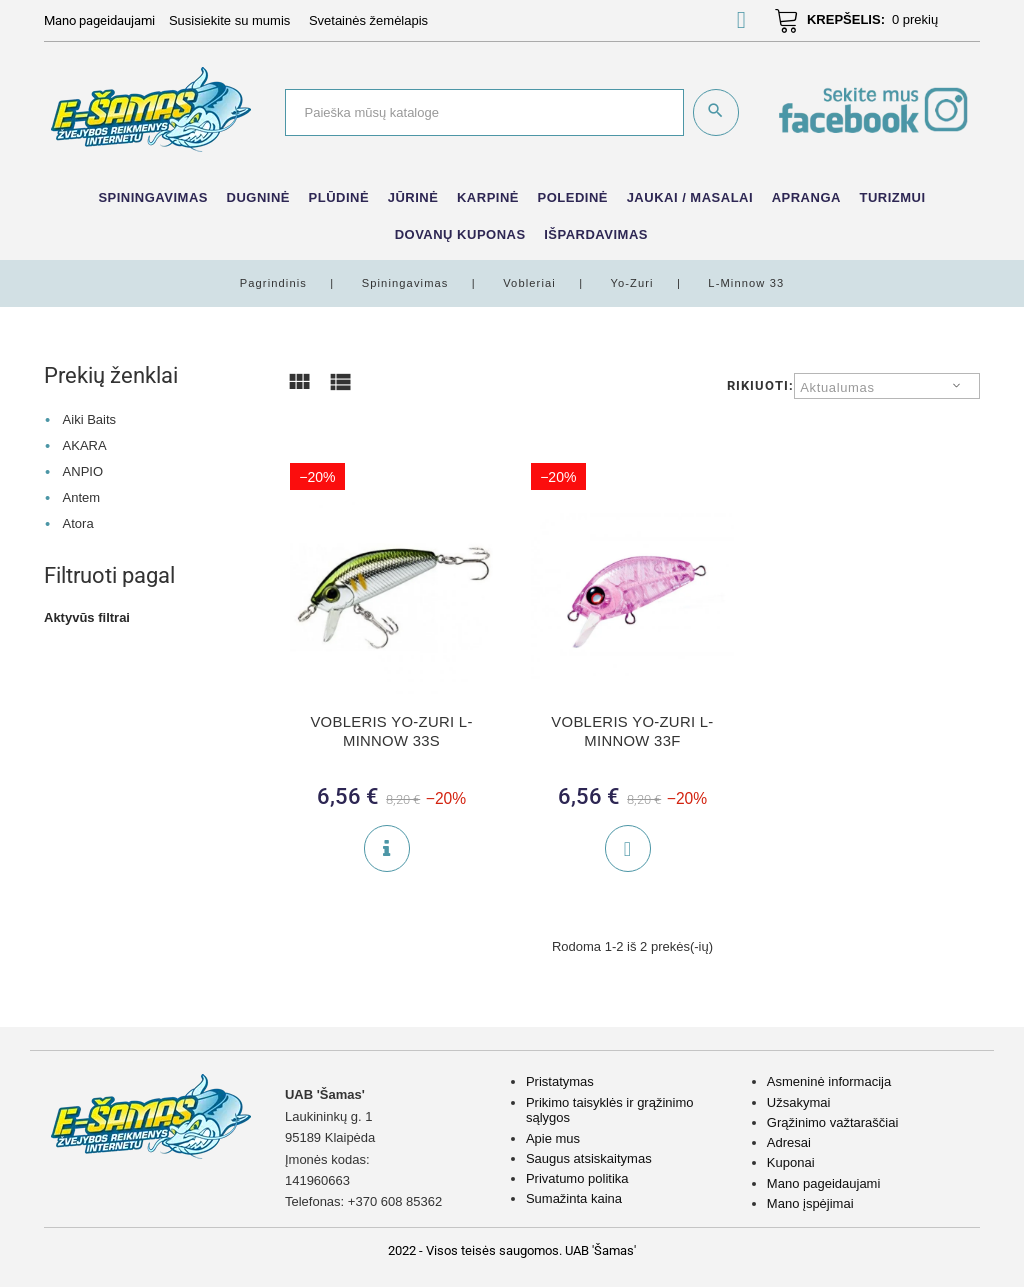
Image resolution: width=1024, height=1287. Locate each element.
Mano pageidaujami (823, 1183)
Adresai (789, 1142)
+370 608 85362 (395, 1201)
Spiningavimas (153, 197)
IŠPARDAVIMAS (596, 234)
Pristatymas (560, 1081)
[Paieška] (484, 112)
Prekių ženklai (111, 375)
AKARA (85, 445)
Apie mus (553, 1138)
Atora (78, 523)
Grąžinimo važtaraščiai (833, 1122)
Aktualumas (837, 387)
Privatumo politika (577, 1178)
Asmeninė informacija (829, 1081)
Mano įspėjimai (810, 1203)
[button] (741, 23)
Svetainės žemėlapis (368, 20)
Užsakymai (799, 1102)
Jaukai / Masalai (690, 197)
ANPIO (83, 471)
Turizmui (892, 197)
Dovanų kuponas (460, 234)
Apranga (806, 197)
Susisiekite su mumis (229, 20)
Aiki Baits (89, 419)
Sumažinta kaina (574, 1198)
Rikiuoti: (760, 385)
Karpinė (488, 197)
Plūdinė (339, 197)
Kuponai (791, 1162)
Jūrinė (413, 197)
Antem (82, 497)
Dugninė (258, 197)
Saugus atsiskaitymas (589, 1158)
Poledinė (573, 197)
